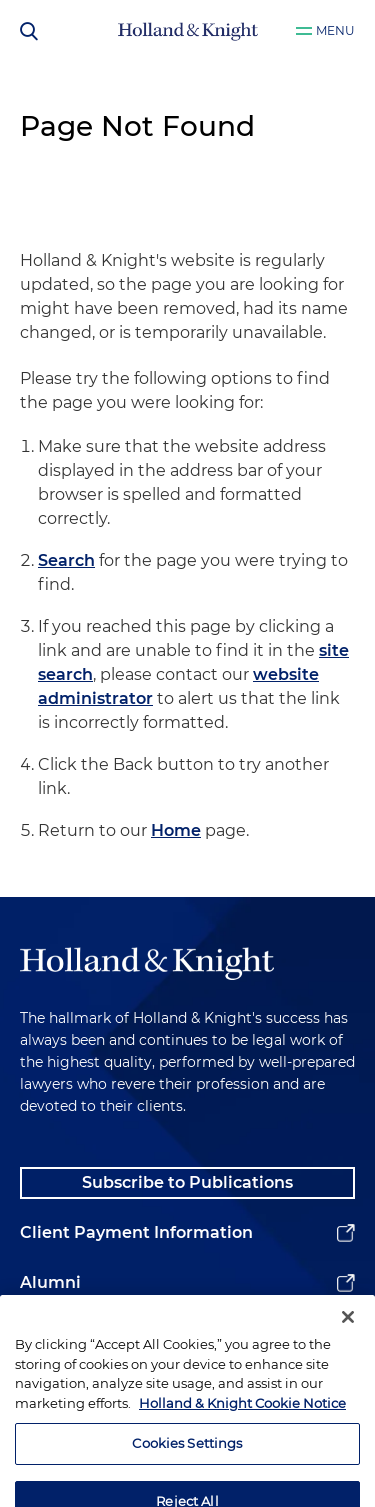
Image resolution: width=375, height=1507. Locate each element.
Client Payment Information (136, 1232)
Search (66, 560)
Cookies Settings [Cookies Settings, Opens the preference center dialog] (187, 1458)
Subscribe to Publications (187, 1182)
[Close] (348, 1332)
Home (176, 830)
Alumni (50, 1282)
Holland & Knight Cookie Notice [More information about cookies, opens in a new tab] (242, 1418)
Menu (335, 30)
